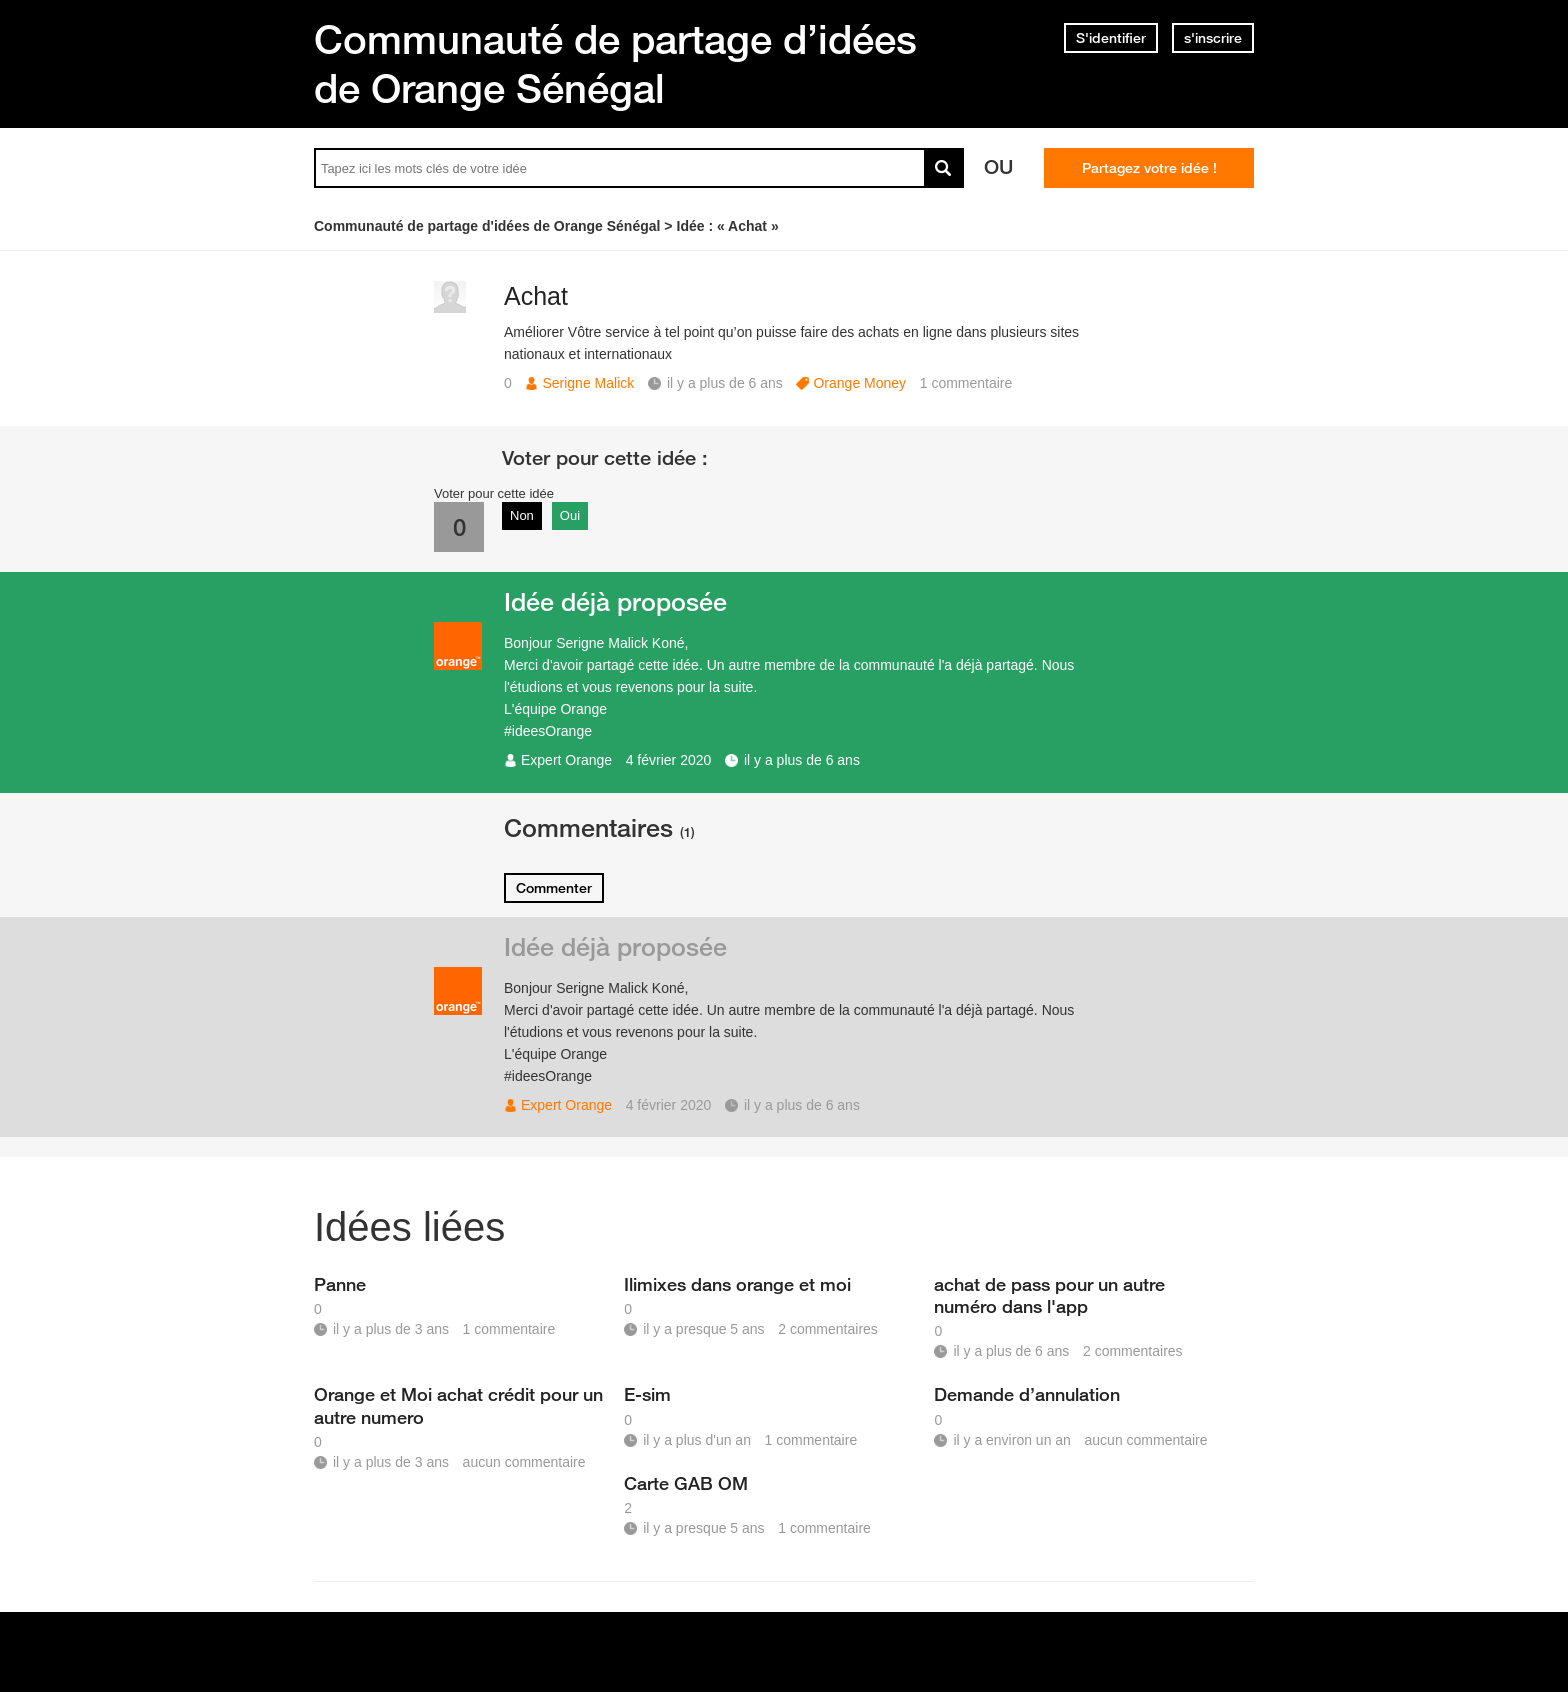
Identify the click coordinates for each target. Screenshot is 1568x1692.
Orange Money (859, 383)
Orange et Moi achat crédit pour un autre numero (458, 1405)
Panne (340, 1284)
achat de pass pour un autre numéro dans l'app (1049, 1295)
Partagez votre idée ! (1149, 168)
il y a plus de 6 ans (802, 760)
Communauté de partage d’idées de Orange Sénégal (615, 63)
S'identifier (1111, 38)
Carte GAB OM (686, 1483)
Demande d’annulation (1027, 1394)
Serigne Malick (588, 383)
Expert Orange (566, 760)
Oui (570, 515)
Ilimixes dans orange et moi (737, 1284)
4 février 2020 (669, 760)
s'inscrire (1213, 38)
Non (522, 515)
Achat (536, 296)
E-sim (647, 1394)
